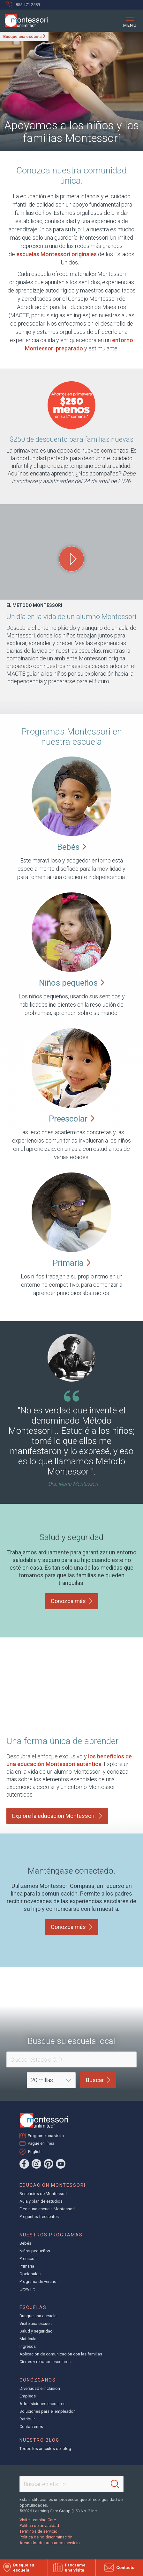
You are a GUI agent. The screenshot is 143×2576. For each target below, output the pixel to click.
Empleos (27, 2396)
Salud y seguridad (36, 2331)
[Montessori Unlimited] (24, 21)
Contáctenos (31, 2426)
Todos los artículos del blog (45, 2448)
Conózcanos (37, 2379)
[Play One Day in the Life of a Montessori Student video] (71, 559)
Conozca (72, 1601)
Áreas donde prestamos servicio (49, 2542)
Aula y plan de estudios (41, 2201)
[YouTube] (60, 2164)
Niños (71, 983)
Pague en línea (41, 2143)
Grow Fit (27, 2289)
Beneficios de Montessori (43, 2193)
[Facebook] (24, 2164)
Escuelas (33, 2307)
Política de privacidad (39, 2525)
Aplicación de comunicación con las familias (60, 2354)
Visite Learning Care (37, 2519)
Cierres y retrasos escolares (45, 2361)
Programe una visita (46, 2135)
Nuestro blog (39, 2440)
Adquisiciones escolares (42, 2403)
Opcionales (30, 2273)
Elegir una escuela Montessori (47, 2208)
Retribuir (27, 2419)
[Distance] (51, 2080)
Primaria (26, 2266)
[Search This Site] (71, 2484)
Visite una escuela (36, 2323)
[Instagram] (36, 2164)
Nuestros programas (51, 2234)
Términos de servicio (38, 2531)
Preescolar (29, 2258)
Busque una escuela (22, 36)
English (34, 2151)
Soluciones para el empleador (47, 2411)
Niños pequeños (34, 2251)
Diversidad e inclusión (39, 2388)
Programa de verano (37, 2281)
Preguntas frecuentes (39, 2216)
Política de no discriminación (45, 2537)
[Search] (115, 2484)
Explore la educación (57, 1815)
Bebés (25, 2243)
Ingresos (27, 2346)
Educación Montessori (52, 2185)
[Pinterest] (48, 2164)
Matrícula (27, 2338)
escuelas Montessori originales (56, 254)
